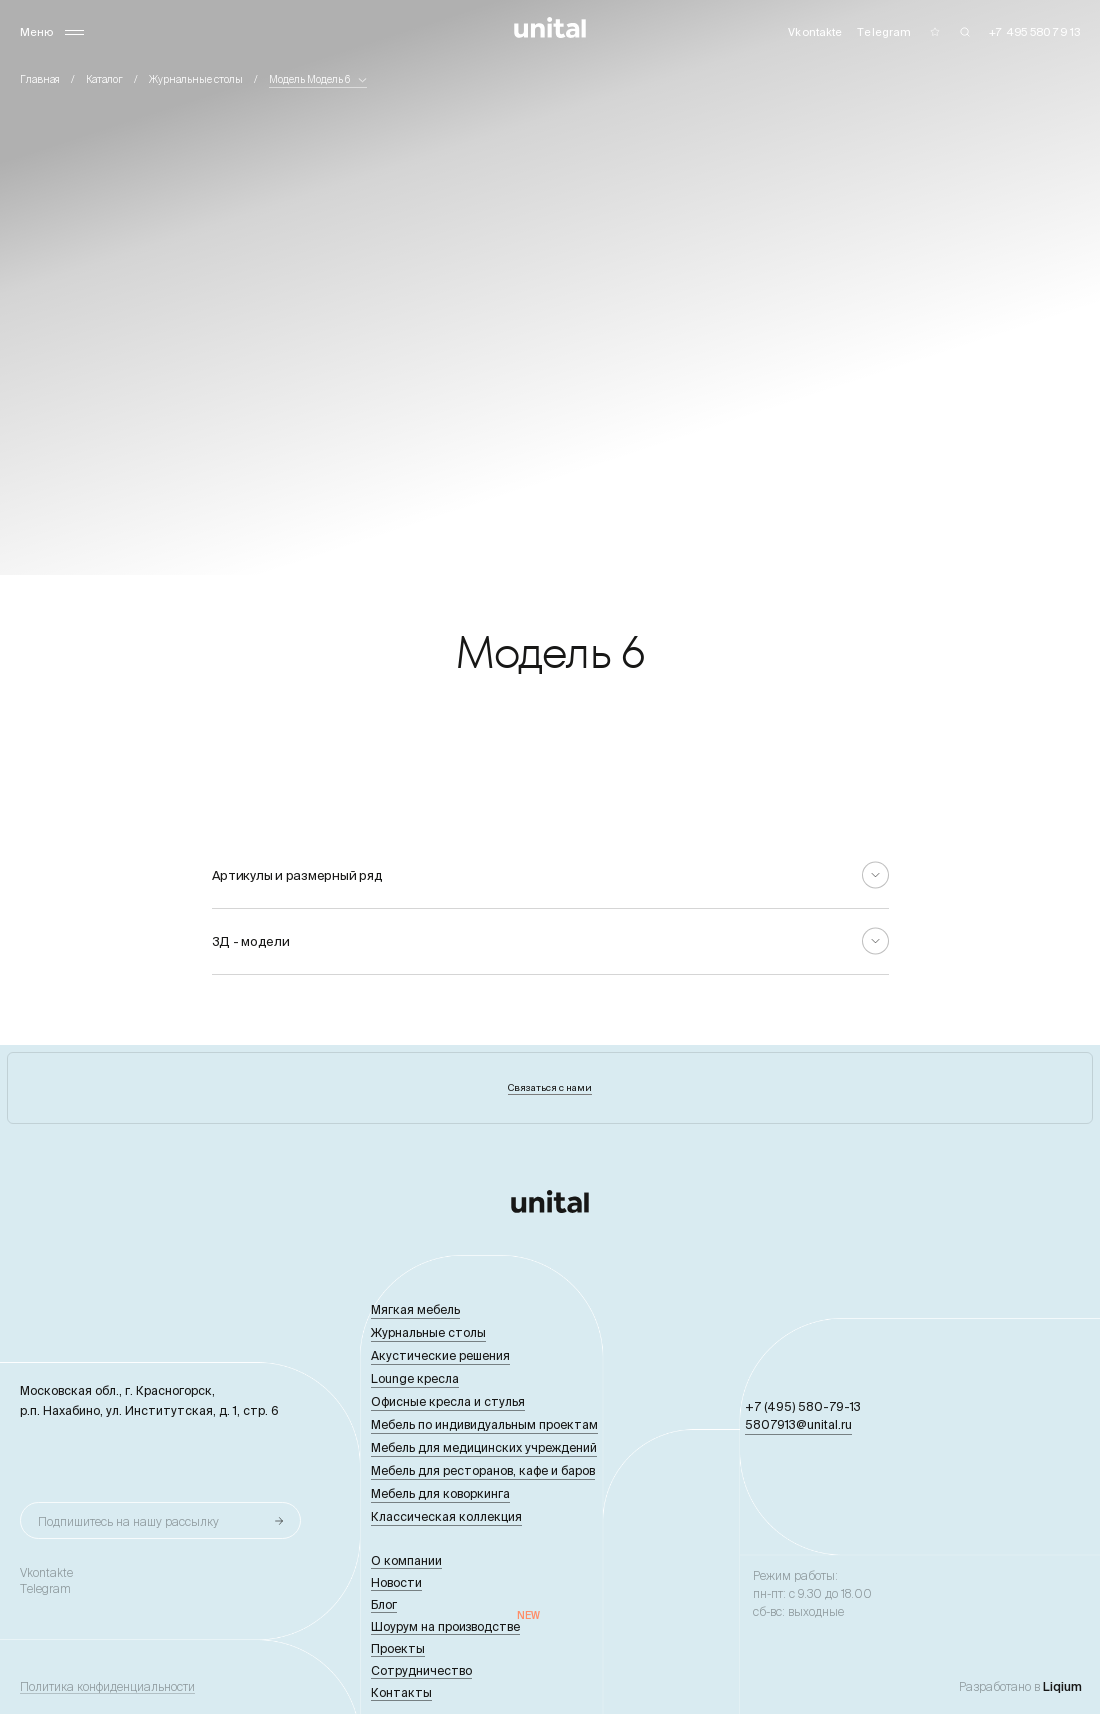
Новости (396, 1582)
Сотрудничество (421, 1670)
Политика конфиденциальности (107, 1687)
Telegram (45, 1589)
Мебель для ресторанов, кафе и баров (483, 1470)
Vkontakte (46, 1573)
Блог (384, 1604)
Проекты (398, 1648)
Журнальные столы (196, 79)
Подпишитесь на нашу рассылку (128, 1521)
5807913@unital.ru (798, 1424)
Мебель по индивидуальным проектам (484, 1424)
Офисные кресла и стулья (448, 1401)
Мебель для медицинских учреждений (484, 1447)
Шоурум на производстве (445, 1626)
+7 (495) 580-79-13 (803, 1406)
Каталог (104, 79)
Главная (40, 79)
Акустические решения (440, 1355)
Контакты (401, 1692)
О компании (406, 1560)
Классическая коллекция (446, 1516)
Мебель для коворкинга (440, 1493)
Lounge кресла (415, 1378)
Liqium (1062, 1686)
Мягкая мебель (415, 1309)
